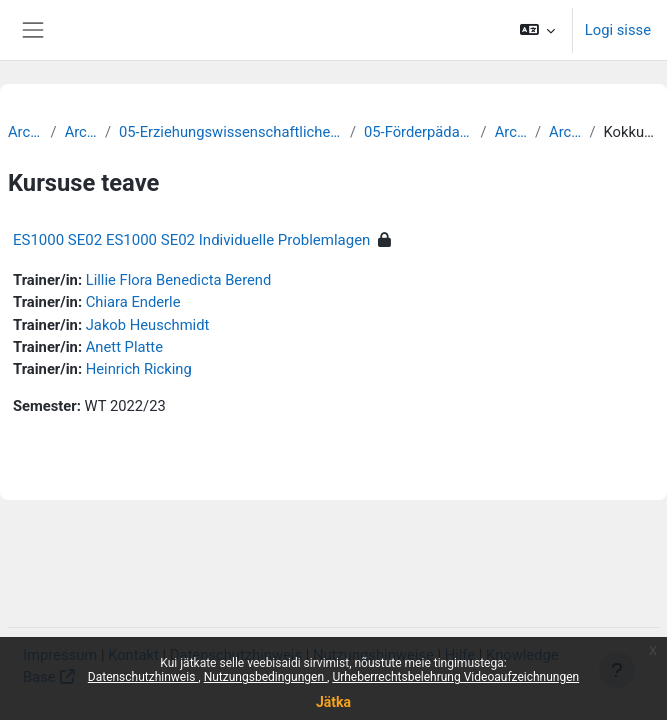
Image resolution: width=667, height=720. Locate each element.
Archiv (25, 132)
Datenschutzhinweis (143, 677)
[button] (536, 30)
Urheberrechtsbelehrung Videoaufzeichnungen (455, 677)
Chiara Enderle (133, 302)
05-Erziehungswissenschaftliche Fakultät (230, 132)
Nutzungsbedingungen (265, 677)
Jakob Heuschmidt (148, 325)
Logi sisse (618, 30)
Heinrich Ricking (139, 369)
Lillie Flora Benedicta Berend (179, 280)
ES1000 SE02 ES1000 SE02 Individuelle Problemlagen (191, 240)
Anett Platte (124, 347)
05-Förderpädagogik (418, 132)
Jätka (333, 702)
